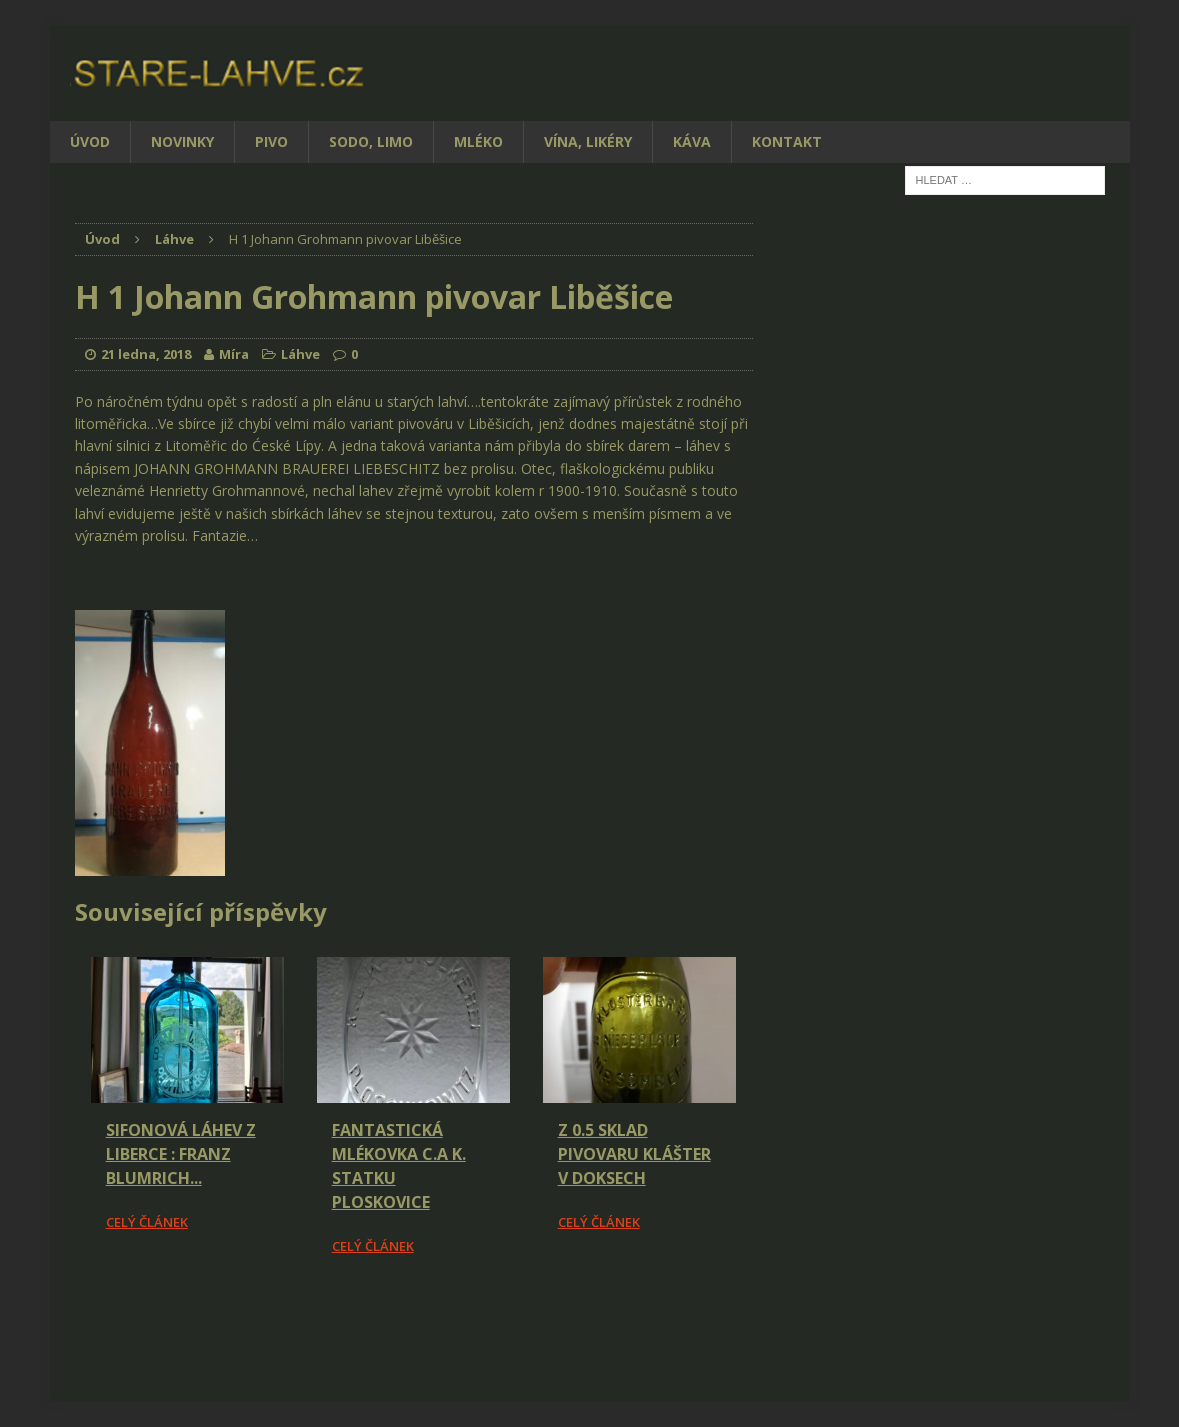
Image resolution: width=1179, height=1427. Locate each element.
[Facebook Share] (78, 1313)
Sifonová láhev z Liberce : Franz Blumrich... (181, 1154)
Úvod (90, 141)
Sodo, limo (371, 141)
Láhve (300, 354)
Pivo (271, 141)
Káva (692, 141)
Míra (234, 354)
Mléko (478, 141)
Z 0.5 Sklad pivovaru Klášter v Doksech (634, 1154)
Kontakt (787, 141)
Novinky (182, 141)
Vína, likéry (588, 141)
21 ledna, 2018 (146, 354)
